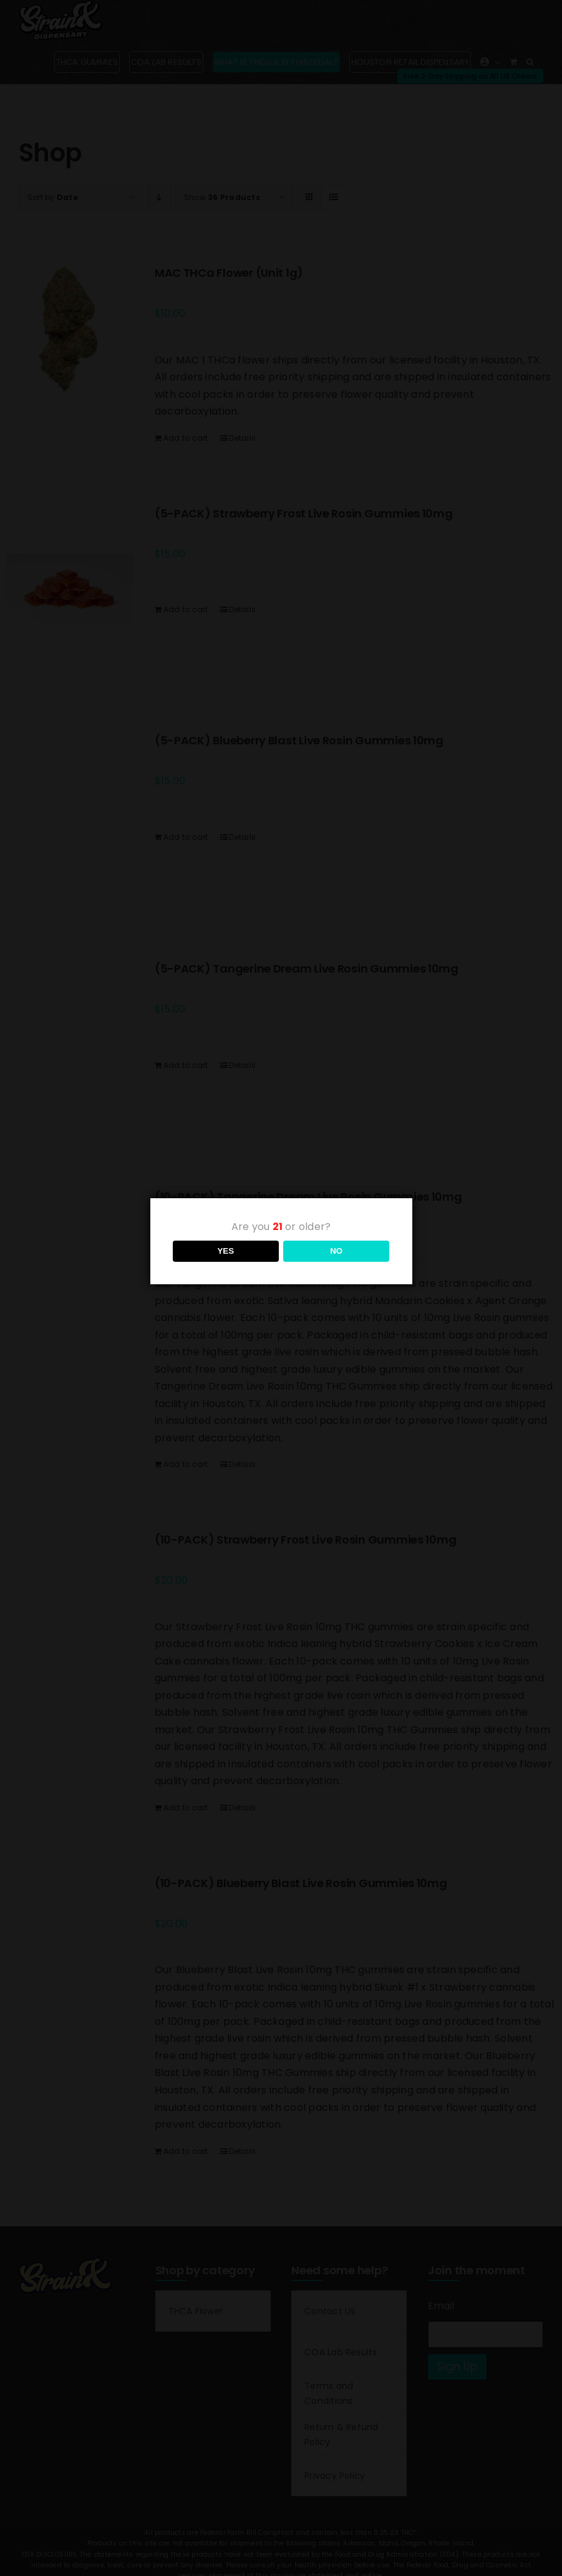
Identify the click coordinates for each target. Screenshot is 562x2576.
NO (336, 1251)
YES (225, 1251)
